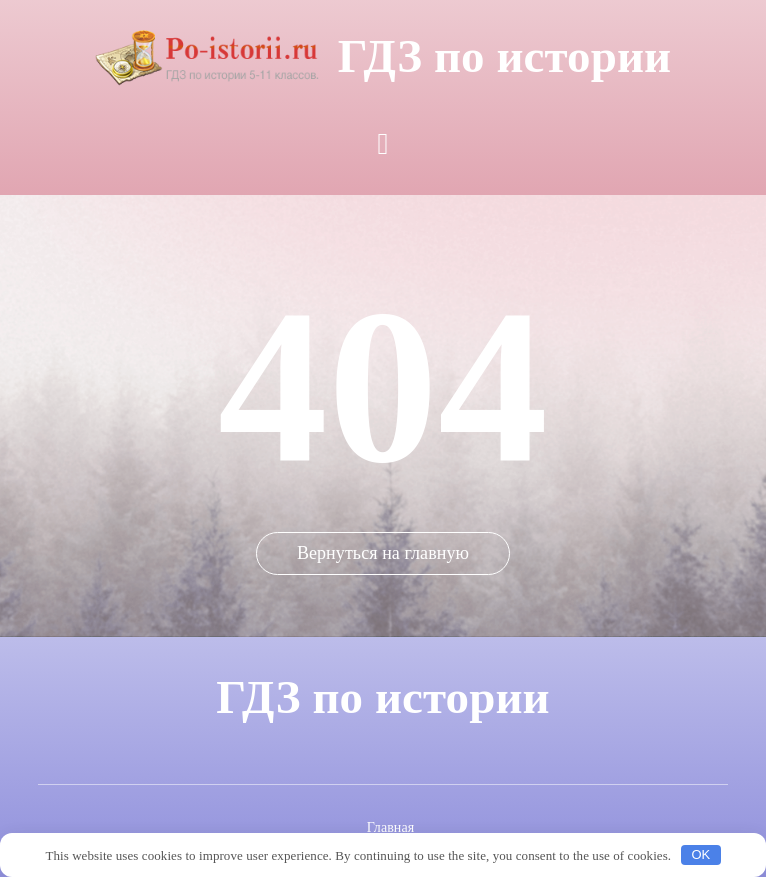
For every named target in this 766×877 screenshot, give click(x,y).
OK (700, 854)
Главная (391, 827)
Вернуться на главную (383, 553)
